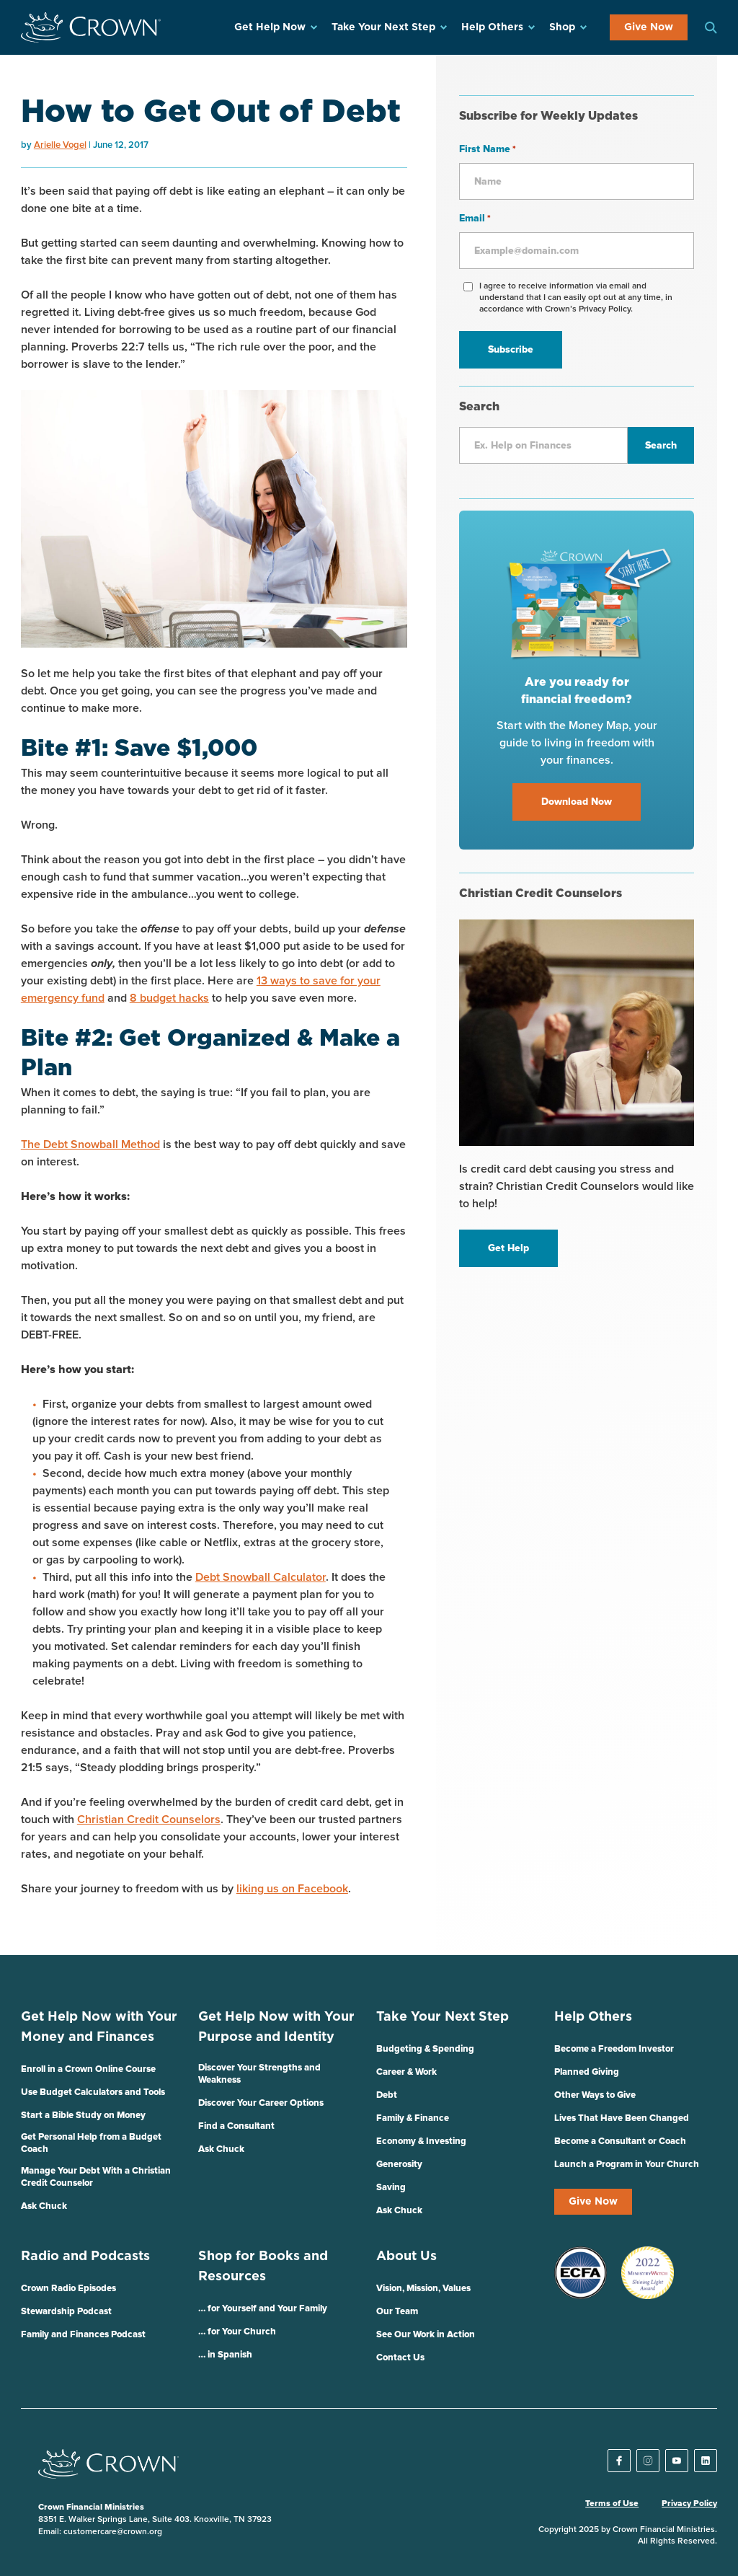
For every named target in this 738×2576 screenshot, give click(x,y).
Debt (386, 2095)
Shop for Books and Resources (263, 2266)
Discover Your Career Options (261, 2103)
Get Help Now (270, 27)
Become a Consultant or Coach (620, 2141)
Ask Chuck (44, 2206)
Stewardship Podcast (66, 2311)
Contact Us (400, 2358)
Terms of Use (612, 2504)
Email (475, 219)
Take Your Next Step (383, 27)
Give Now (648, 27)
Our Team (397, 2311)
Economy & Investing (421, 2141)
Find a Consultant (236, 2126)
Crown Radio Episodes (68, 2288)
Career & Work (406, 2072)
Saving (391, 2187)
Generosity (399, 2164)
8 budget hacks (169, 998)
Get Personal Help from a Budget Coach (91, 2143)
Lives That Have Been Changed (621, 2118)
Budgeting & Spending (425, 2049)
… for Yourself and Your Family (262, 2308)
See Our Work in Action (425, 2334)
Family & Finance (412, 2118)
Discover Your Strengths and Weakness (259, 2074)
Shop (562, 27)
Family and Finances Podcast (83, 2334)
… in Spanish (225, 2355)
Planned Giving (586, 2072)
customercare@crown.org (112, 2532)
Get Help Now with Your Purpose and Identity (276, 2027)
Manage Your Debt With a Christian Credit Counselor (96, 2177)
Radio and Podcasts (85, 2256)
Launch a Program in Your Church (626, 2164)
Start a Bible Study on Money (83, 2115)
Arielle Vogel (60, 145)
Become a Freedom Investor (614, 2049)
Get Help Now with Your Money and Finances (99, 2027)
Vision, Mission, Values (423, 2288)
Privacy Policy (689, 2504)
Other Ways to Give (595, 2095)
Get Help (508, 1248)
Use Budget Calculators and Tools (93, 2092)
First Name (487, 150)
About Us (406, 2256)
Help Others (492, 27)
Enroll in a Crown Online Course (88, 2069)
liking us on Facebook (292, 1888)
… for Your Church (237, 2332)
